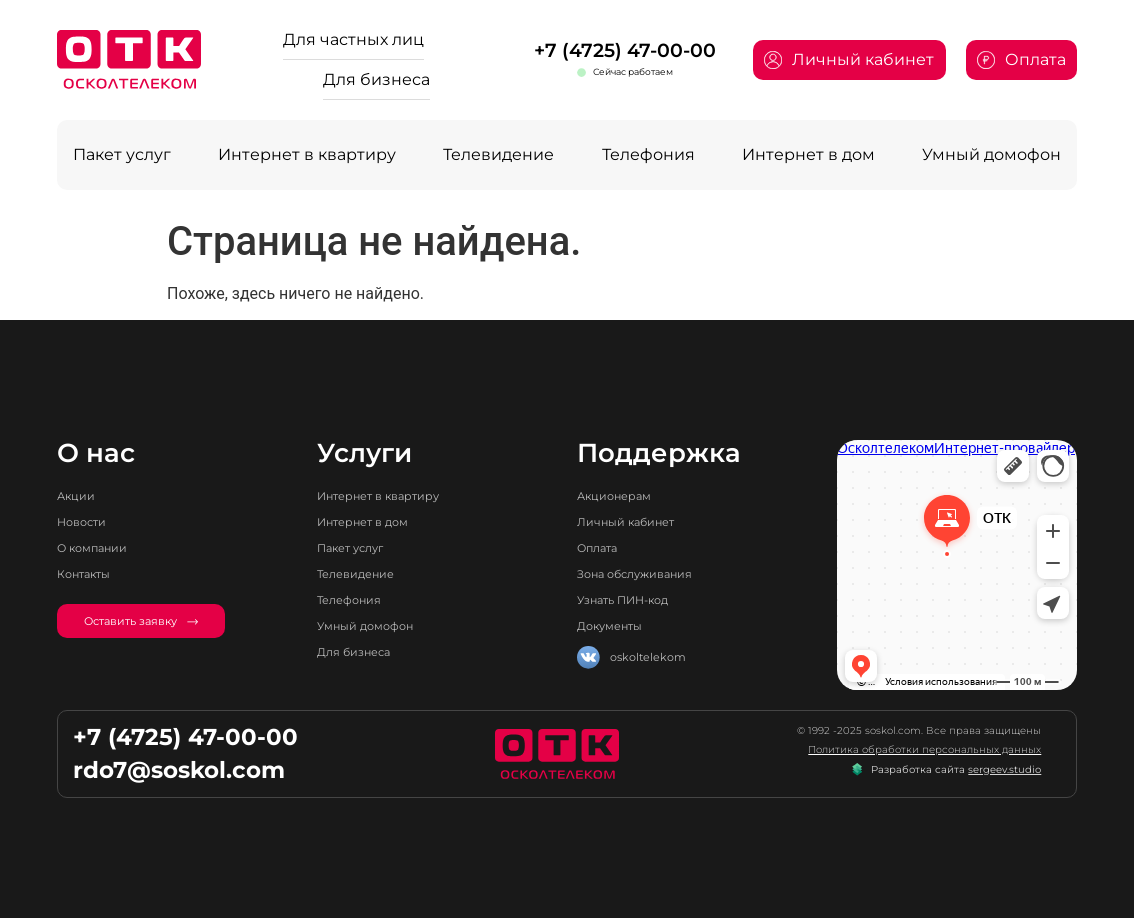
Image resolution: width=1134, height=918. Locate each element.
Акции (76, 496)
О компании (92, 548)
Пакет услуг (122, 154)
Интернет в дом (808, 154)
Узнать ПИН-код (622, 600)
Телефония (648, 154)
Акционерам (614, 496)
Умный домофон (991, 154)
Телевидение (498, 154)
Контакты (83, 574)
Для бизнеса (376, 79)
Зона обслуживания (634, 574)
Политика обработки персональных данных (924, 749)
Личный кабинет (625, 522)
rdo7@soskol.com (179, 770)
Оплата (597, 548)
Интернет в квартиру (307, 154)
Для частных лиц (353, 39)
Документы (609, 626)
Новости (81, 522)
